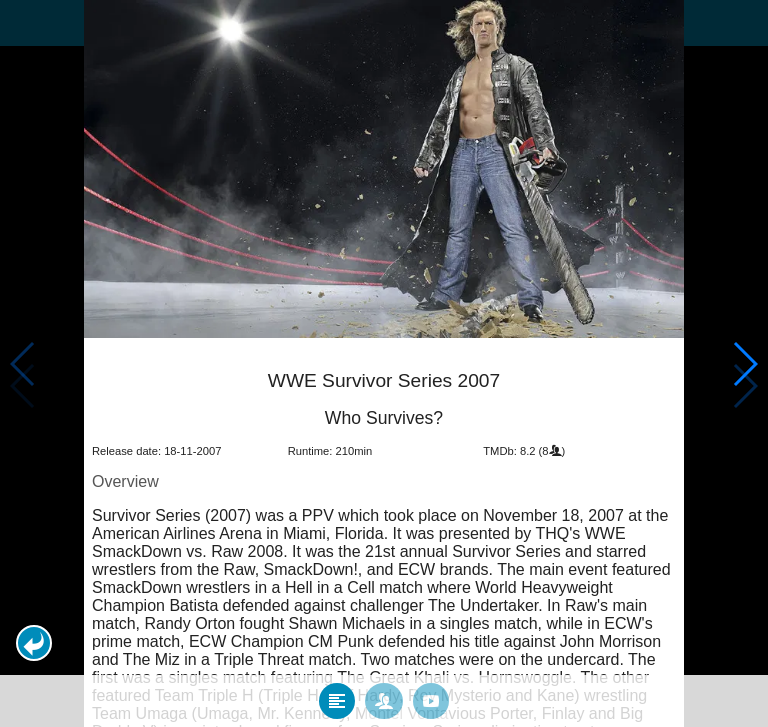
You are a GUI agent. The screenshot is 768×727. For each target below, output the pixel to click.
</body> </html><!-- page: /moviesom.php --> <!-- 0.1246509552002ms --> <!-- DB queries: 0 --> (384, 363)
